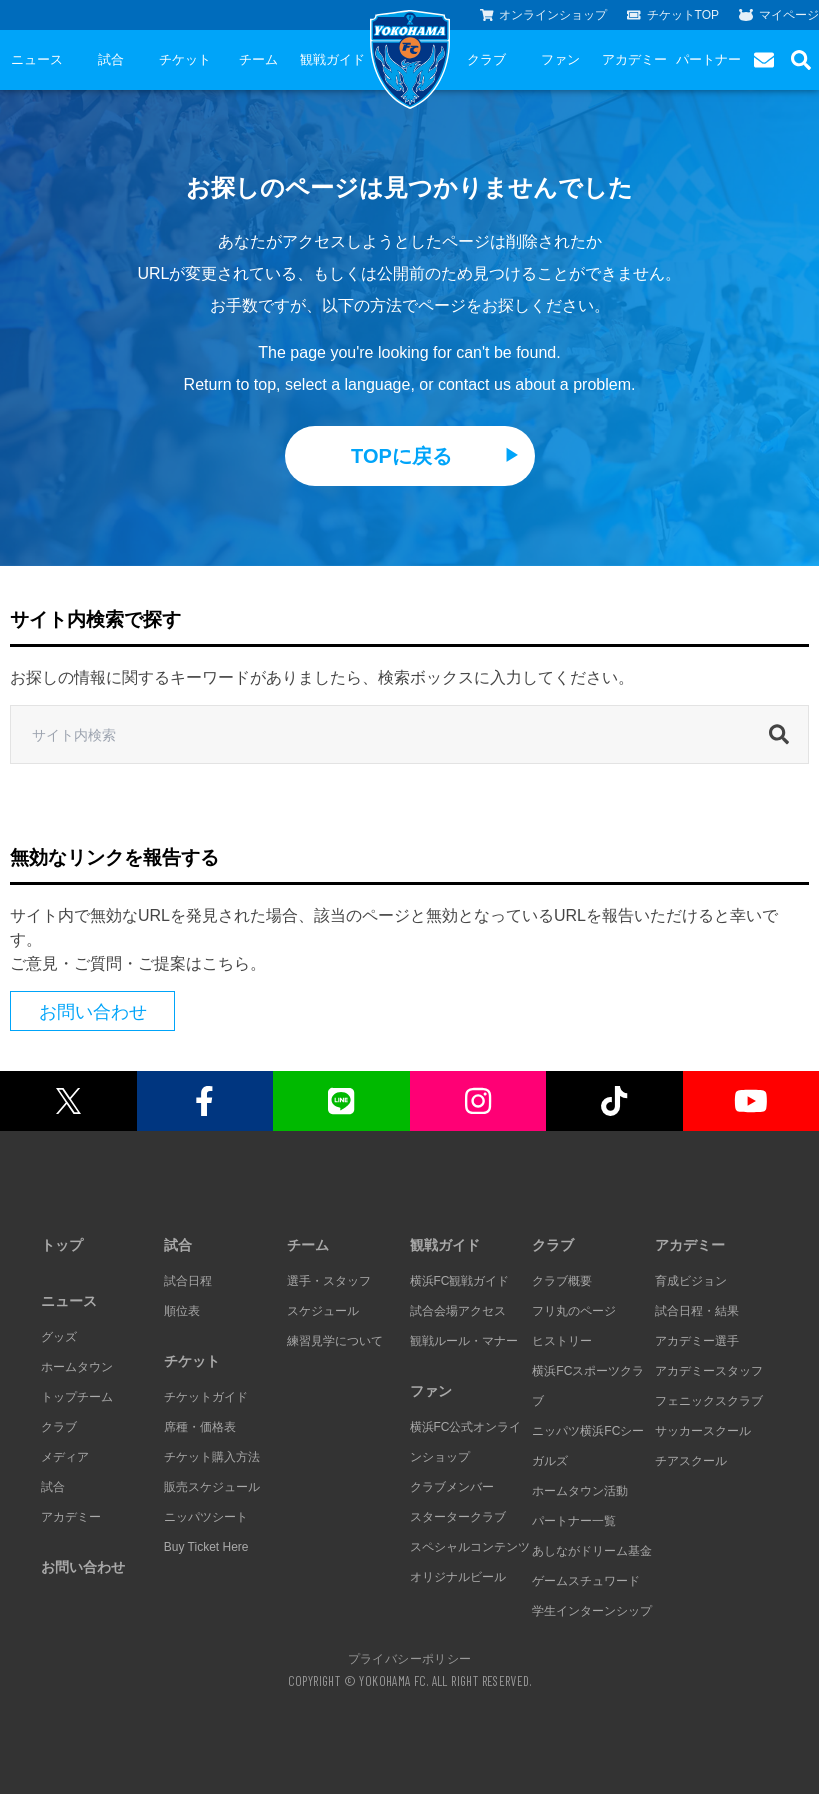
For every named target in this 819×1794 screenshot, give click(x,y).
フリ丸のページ (574, 1311)
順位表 (182, 1311)
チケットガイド (206, 1397)
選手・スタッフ (329, 1281)
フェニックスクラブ (709, 1401)
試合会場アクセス (458, 1311)
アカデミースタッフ (709, 1371)
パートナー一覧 (574, 1521)
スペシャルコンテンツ (470, 1547)
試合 (111, 59)
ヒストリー (562, 1341)
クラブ (486, 59)
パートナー (708, 59)
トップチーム (77, 1397)
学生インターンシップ (592, 1611)
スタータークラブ (458, 1517)
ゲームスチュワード (586, 1581)
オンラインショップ (544, 15)
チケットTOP (673, 15)
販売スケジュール (212, 1487)
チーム (258, 59)
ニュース (37, 59)
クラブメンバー (452, 1487)
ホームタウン (77, 1367)
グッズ (59, 1337)
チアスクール (691, 1461)
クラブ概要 (562, 1281)
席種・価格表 (200, 1427)
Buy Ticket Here (206, 1547)
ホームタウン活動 (580, 1491)
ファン (560, 59)
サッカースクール (703, 1431)
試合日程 (188, 1281)
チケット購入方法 (212, 1457)
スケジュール (323, 1311)
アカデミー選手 (697, 1341)
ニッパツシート (206, 1517)
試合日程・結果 (697, 1311)
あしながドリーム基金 (592, 1551)
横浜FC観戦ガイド (460, 1281)
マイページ (779, 15)
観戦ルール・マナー (464, 1341)
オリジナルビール (458, 1577)
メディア (65, 1457)
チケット (185, 59)
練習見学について (335, 1341)
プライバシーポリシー (410, 1658)
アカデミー (634, 59)
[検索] (784, 735)
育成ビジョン (691, 1281)
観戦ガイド (332, 59)
